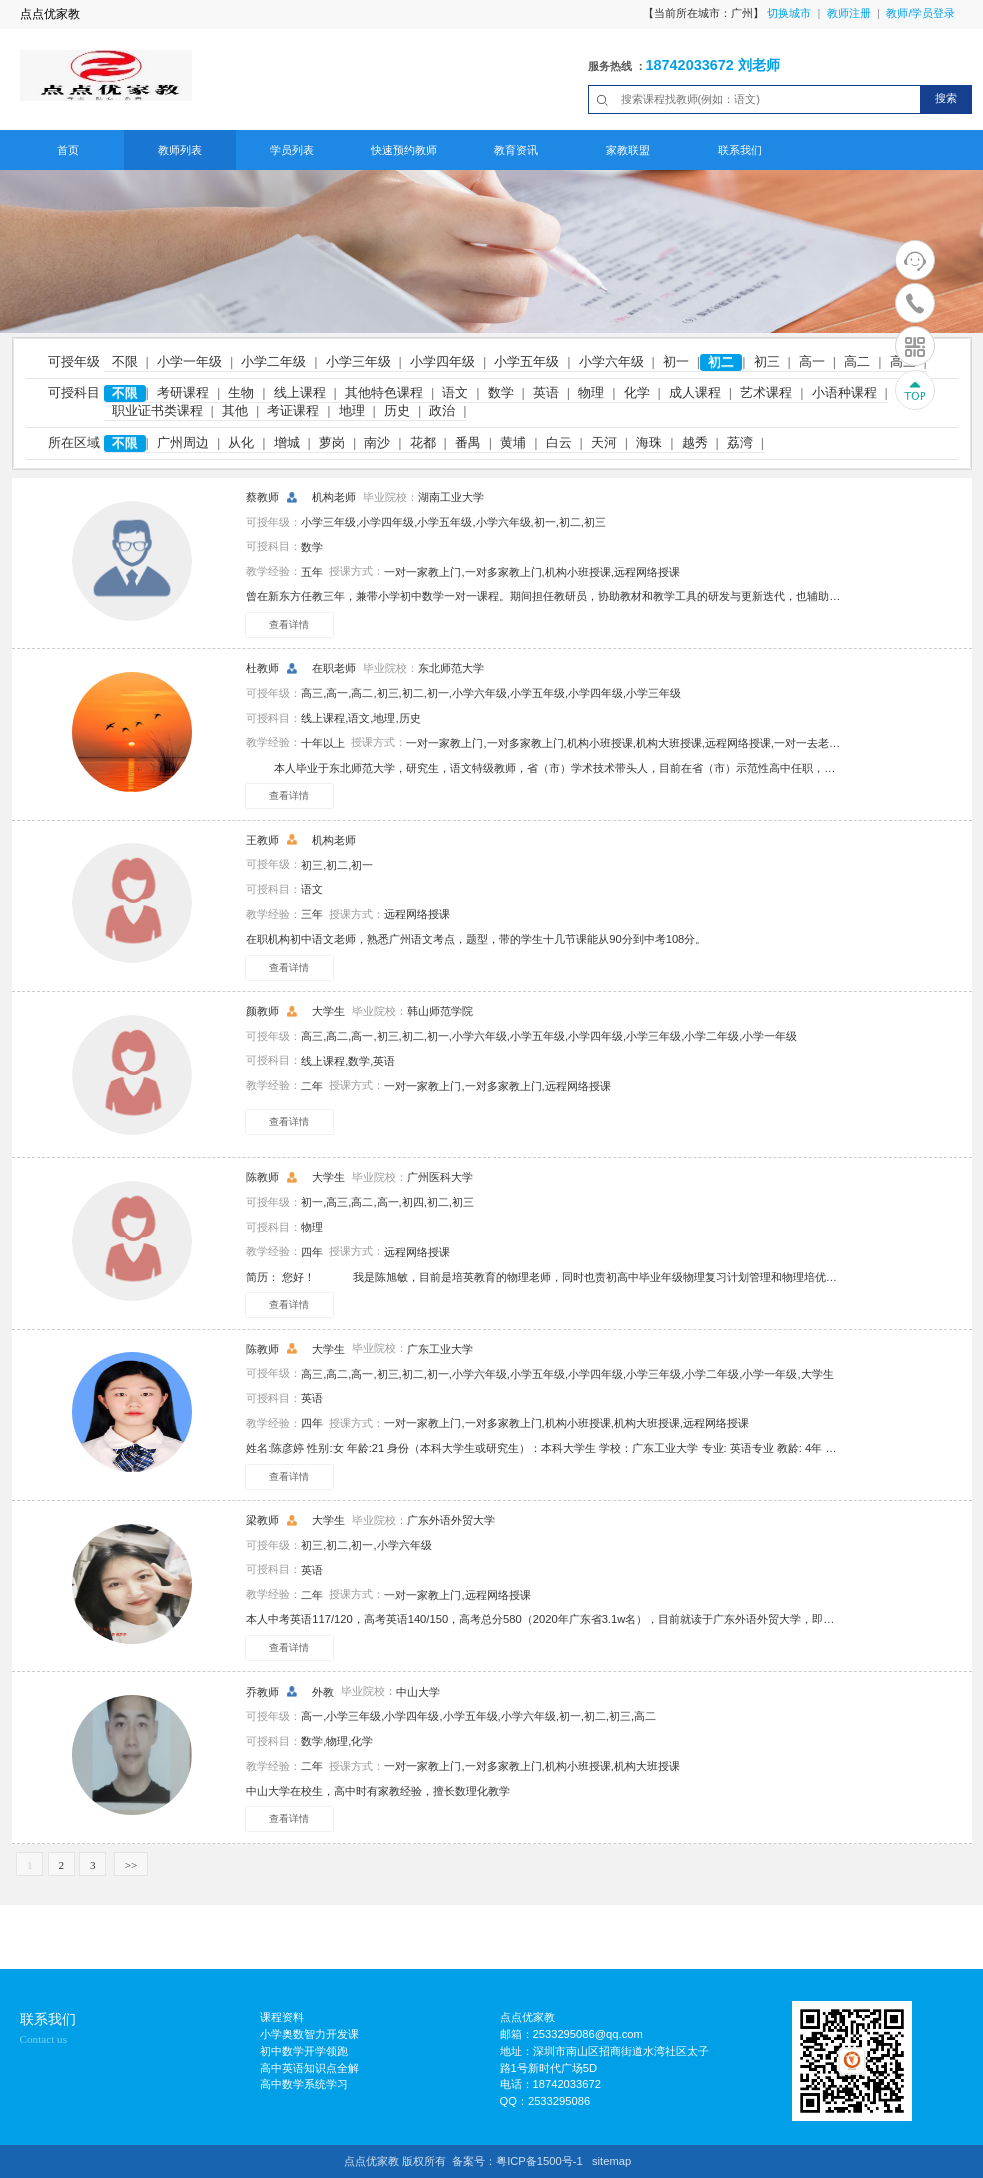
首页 (68, 150)
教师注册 (849, 13)
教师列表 (180, 150)
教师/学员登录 (920, 13)
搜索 (946, 98)
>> (131, 1865)
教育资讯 (516, 150)
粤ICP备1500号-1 (539, 2161)
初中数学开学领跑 (304, 2051)
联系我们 (740, 150)
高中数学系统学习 (304, 2084)
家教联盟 (628, 150)
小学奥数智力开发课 (309, 2034)
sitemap (611, 2161)
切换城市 (789, 13)
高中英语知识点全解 (309, 2068)
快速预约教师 (404, 150)
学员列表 (292, 150)
